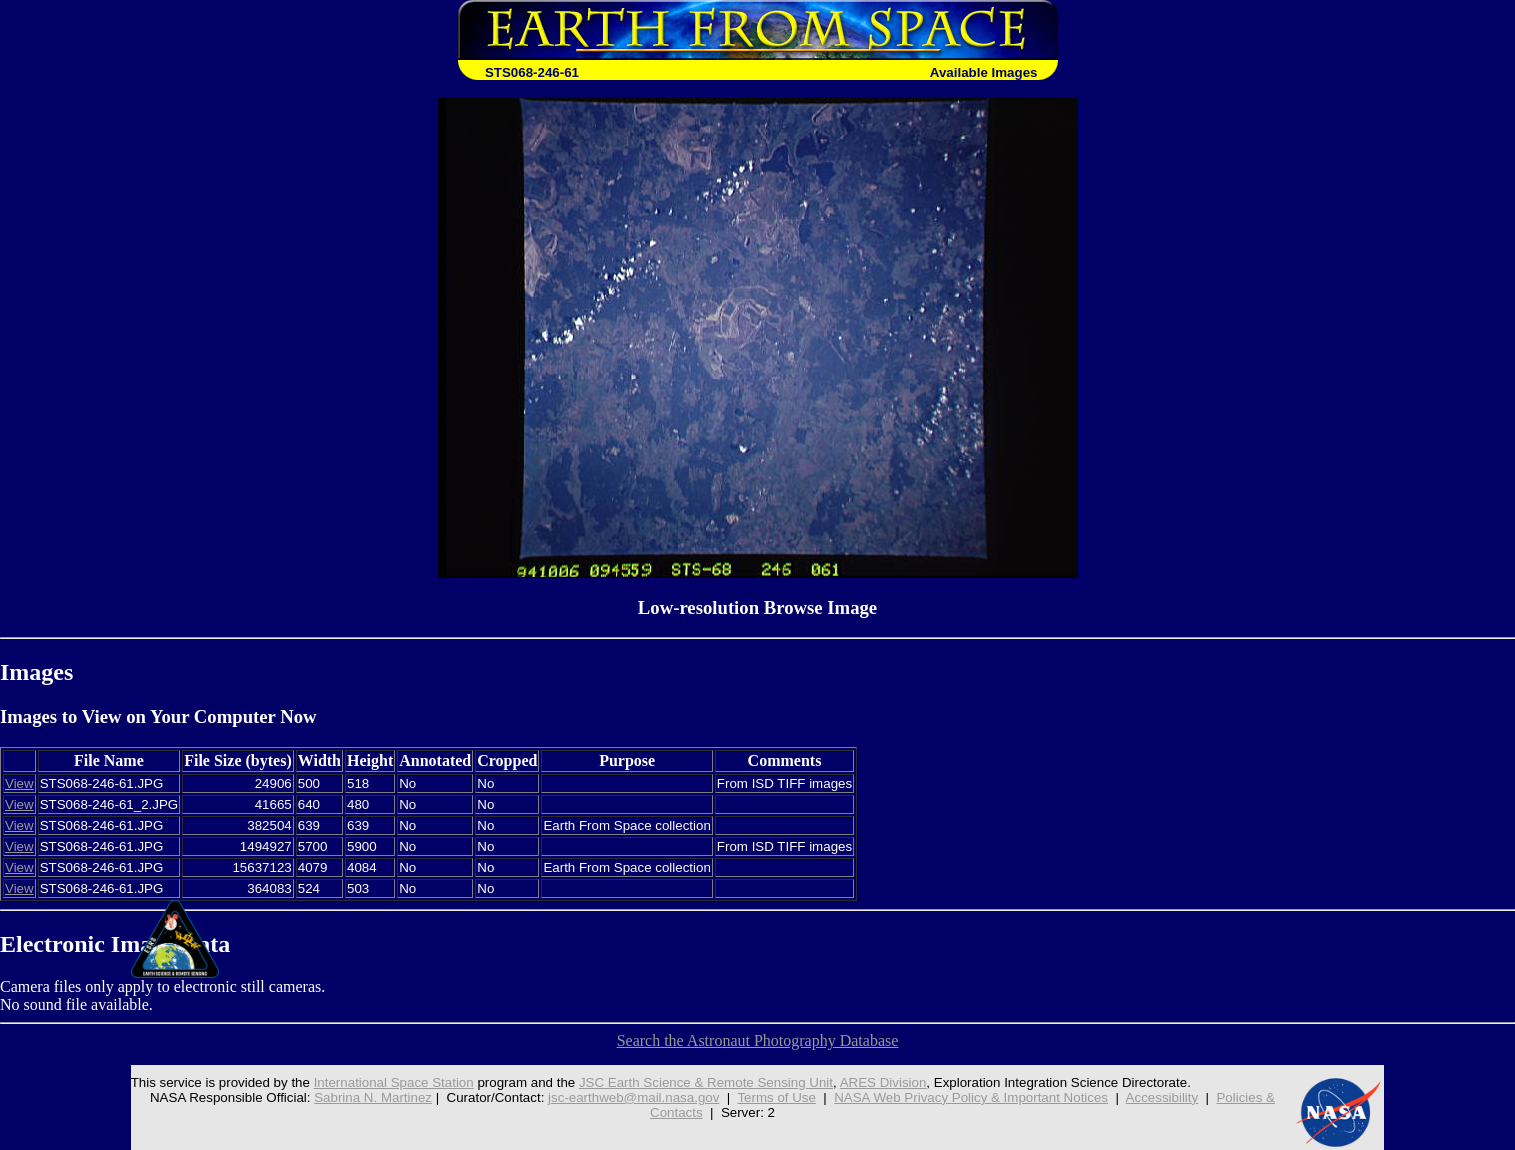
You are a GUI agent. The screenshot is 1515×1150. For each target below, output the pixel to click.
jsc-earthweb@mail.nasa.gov (633, 1097)
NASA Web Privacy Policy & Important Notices (971, 1097)
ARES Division (883, 1082)
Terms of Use (776, 1097)
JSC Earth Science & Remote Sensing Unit (706, 1082)
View (19, 783)
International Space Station (394, 1082)
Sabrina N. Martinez (373, 1097)
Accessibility (1162, 1097)
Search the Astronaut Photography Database (758, 1040)
